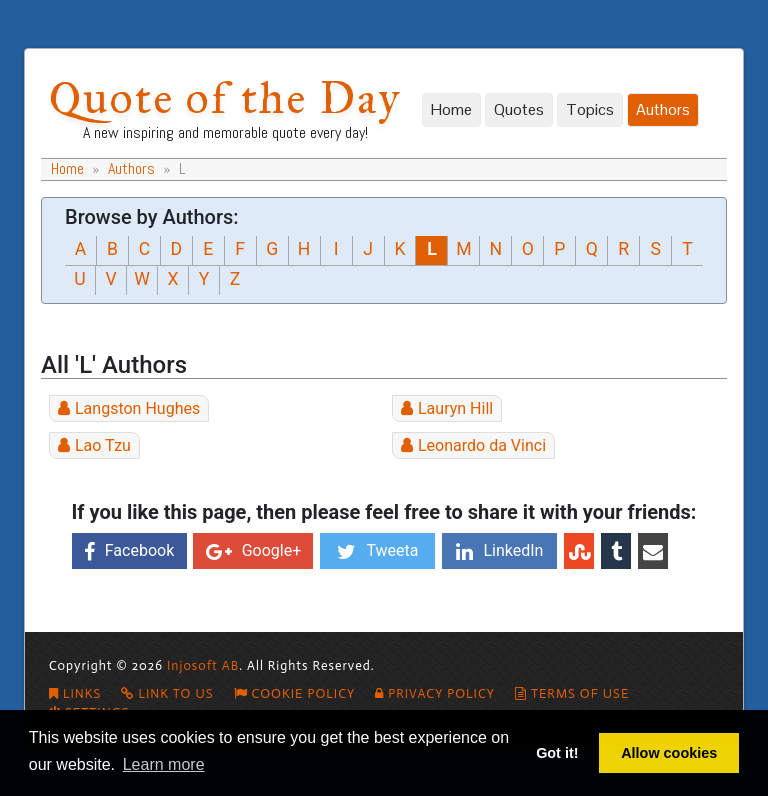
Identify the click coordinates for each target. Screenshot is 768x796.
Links (75, 693)
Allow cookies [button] (669, 753)
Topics (590, 109)
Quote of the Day (225, 97)
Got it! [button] (557, 753)
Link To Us (167, 693)
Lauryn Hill (455, 408)
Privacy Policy (435, 693)
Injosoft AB (203, 665)
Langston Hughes (137, 408)
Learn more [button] (164, 764)
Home (451, 109)
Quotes (519, 109)
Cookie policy (295, 693)
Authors (663, 109)
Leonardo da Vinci (482, 445)
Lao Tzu (103, 445)
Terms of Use (572, 693)
